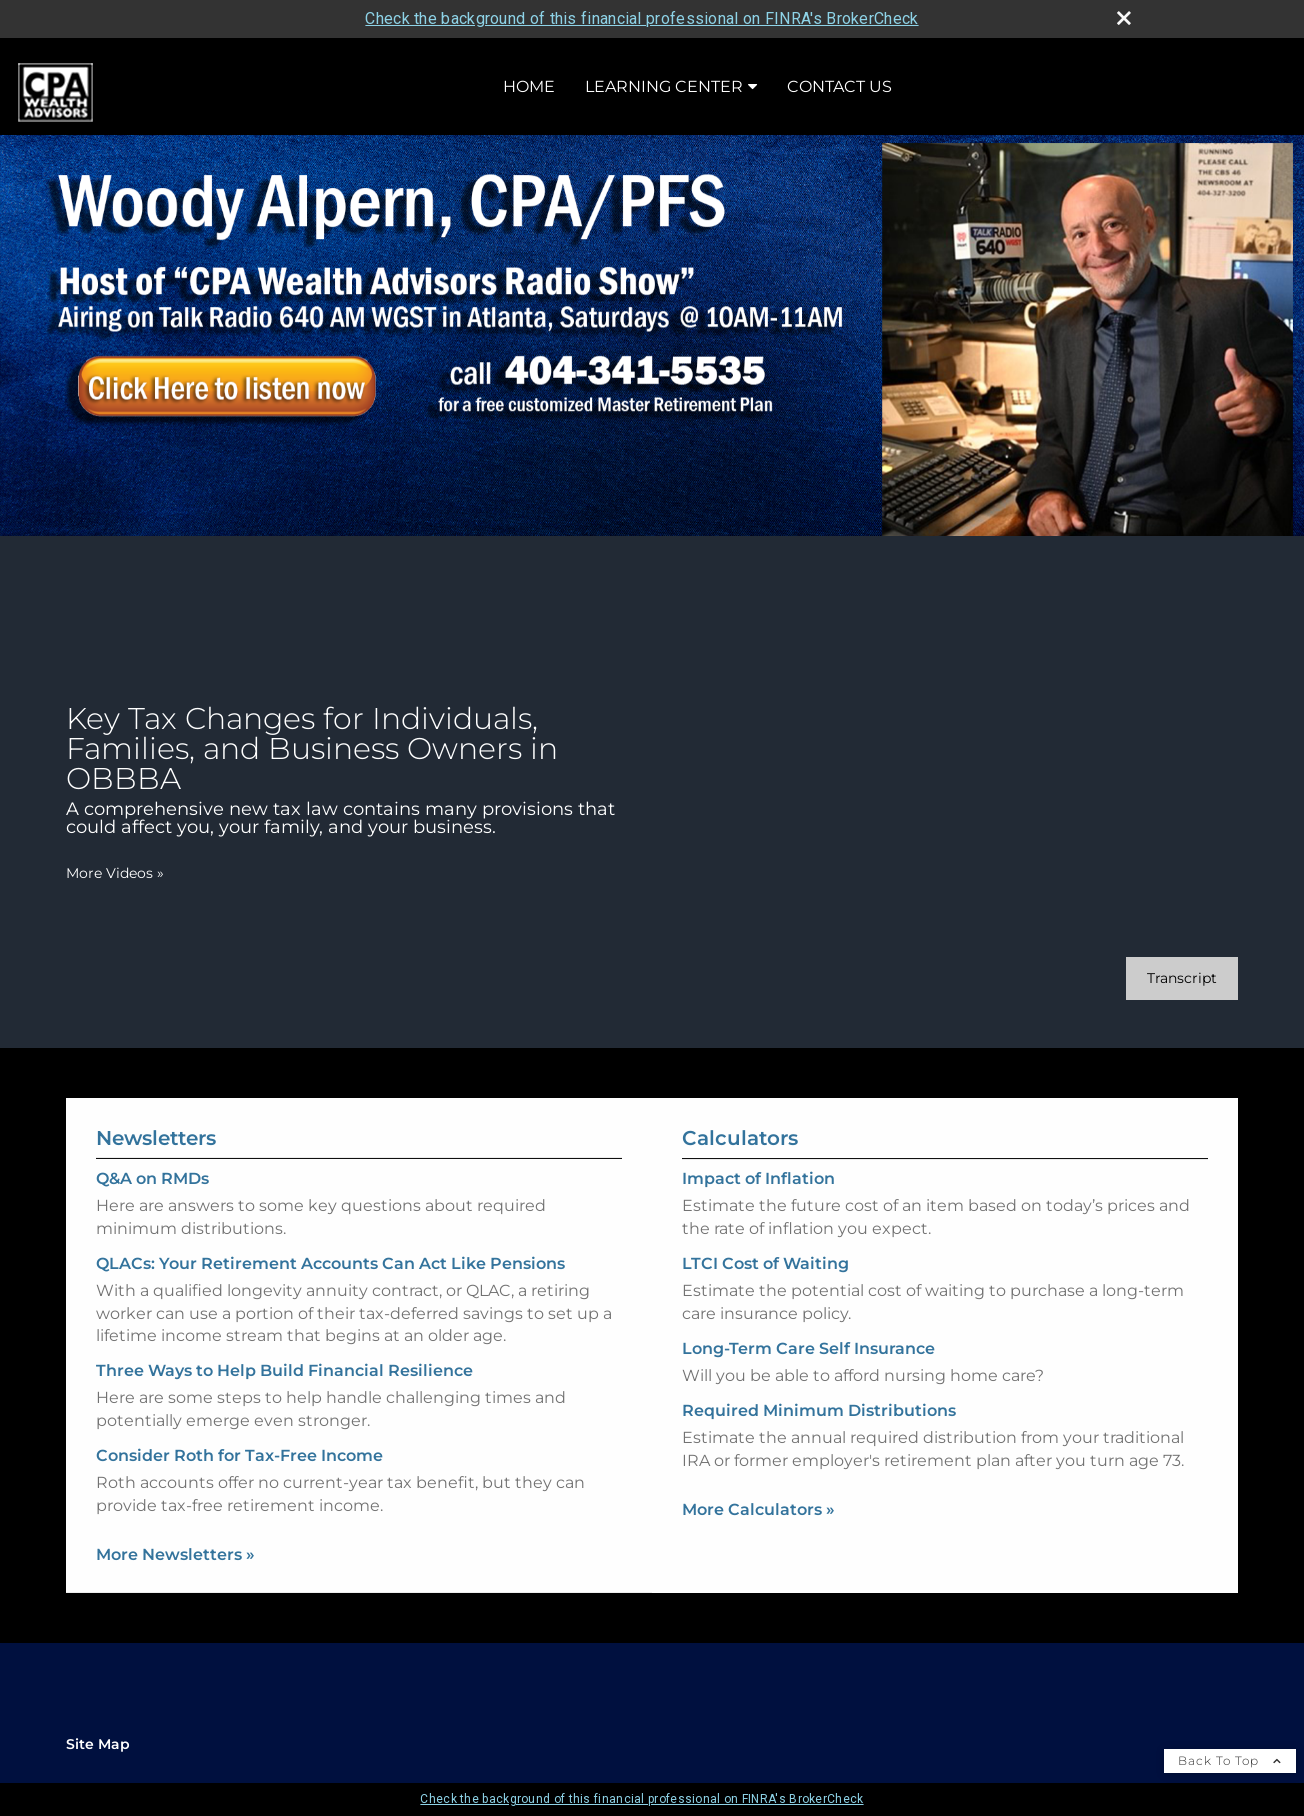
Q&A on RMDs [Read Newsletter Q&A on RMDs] (152, 1160)
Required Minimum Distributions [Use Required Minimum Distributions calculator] (819, 1428)
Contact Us (839, 86)
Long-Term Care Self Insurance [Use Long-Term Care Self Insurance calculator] (808, 1366)
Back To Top (1230, 1760)
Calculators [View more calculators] (740, 1156)
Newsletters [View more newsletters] (156, 1120)
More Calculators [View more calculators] (758, 1527)
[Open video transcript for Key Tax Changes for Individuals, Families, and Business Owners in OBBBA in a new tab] (1182, 978)
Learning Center (664, 86)
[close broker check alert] (1124, 18)
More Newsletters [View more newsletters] (175, 1536)
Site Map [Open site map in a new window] (98, 1744)
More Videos (115, 873)
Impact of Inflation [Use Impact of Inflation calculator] (758, 1196)
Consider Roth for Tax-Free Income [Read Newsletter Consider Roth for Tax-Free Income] (239, 1437)
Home (529, 86)
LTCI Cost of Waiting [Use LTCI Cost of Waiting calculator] (765, 1281)
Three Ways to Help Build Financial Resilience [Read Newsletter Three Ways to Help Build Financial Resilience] (284, 1352)
